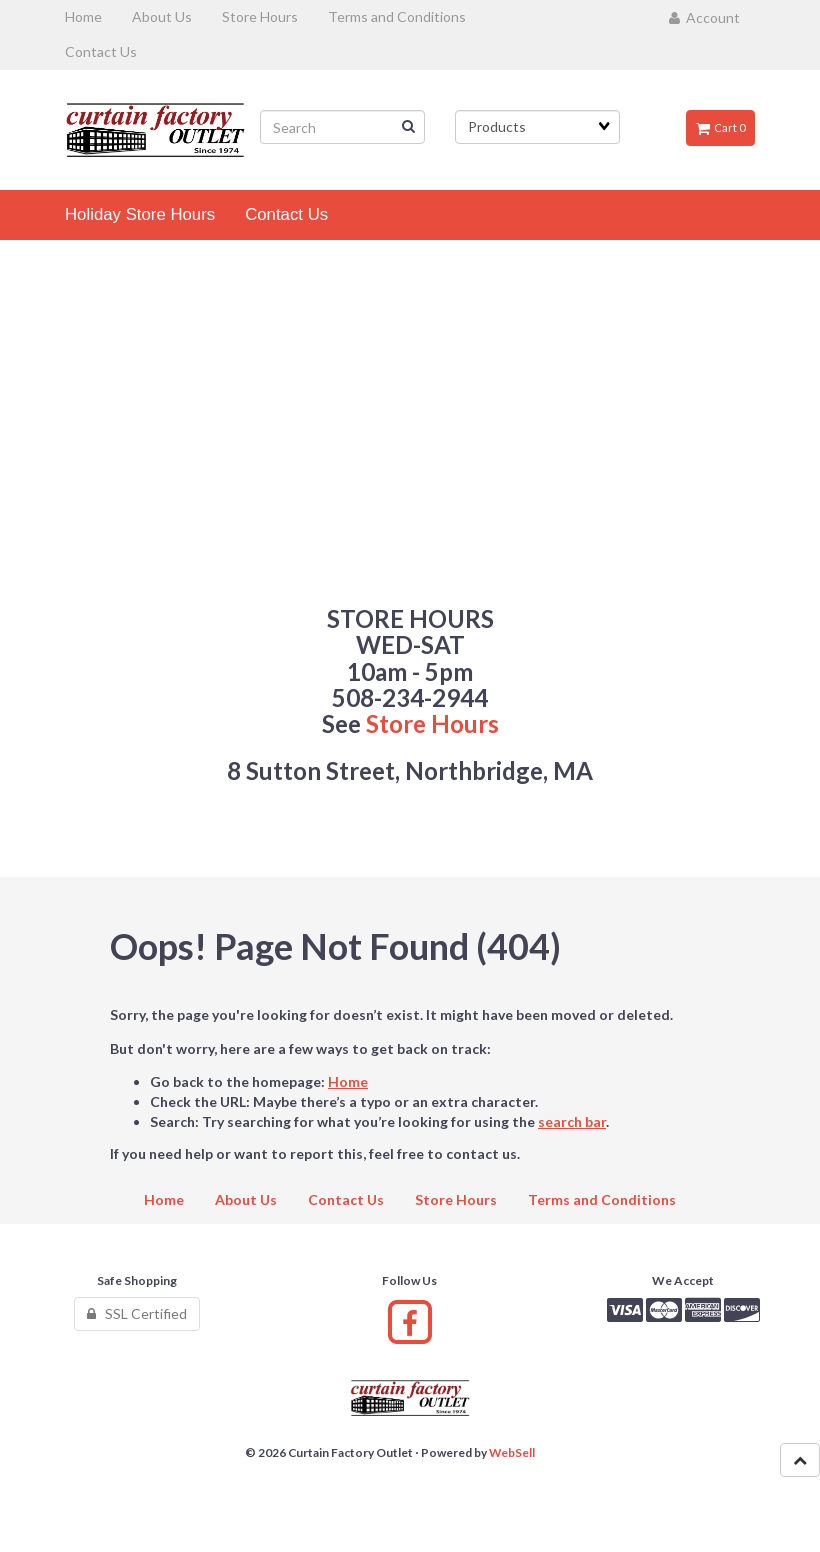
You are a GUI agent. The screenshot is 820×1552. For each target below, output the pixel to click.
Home (348, 1081)
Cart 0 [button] (720, 127)
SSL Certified (137, 1313)
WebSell (512, 1452)
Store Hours (432, 723)
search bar (572, 1121)
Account (704, 17)
